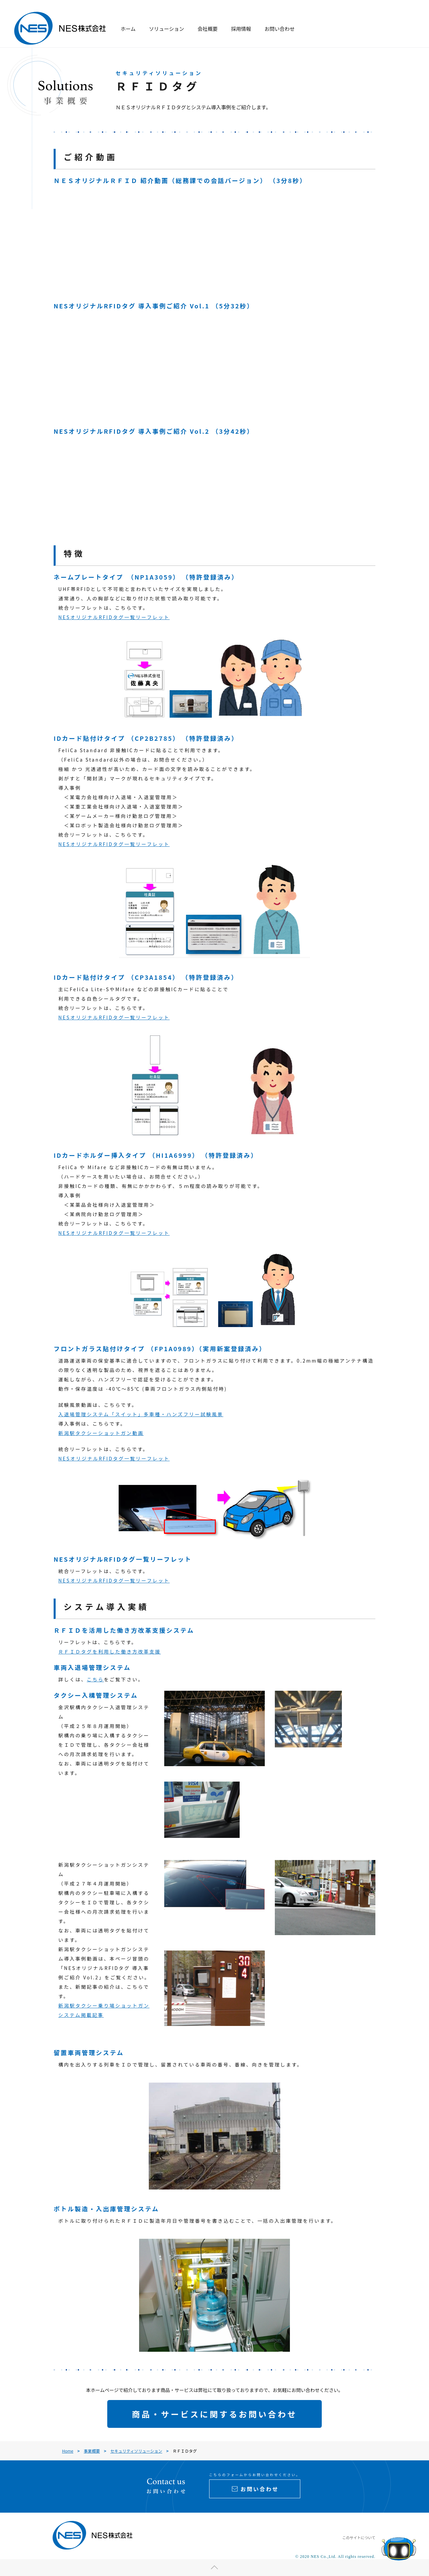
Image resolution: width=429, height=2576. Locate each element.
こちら (95, 1679)
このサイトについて (358, 2537)
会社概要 (207, 28)
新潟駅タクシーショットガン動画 (101, 1433)
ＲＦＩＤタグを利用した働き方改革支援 (109, 1651)
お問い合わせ (279, 28)
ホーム (128, 28)
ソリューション (166, 28)
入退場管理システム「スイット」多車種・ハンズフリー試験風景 (140, 1414)
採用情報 (241, 28)
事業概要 (92, 2451)
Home (67, 2451)
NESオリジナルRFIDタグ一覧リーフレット (114, 617)
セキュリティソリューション (136, 2451)
